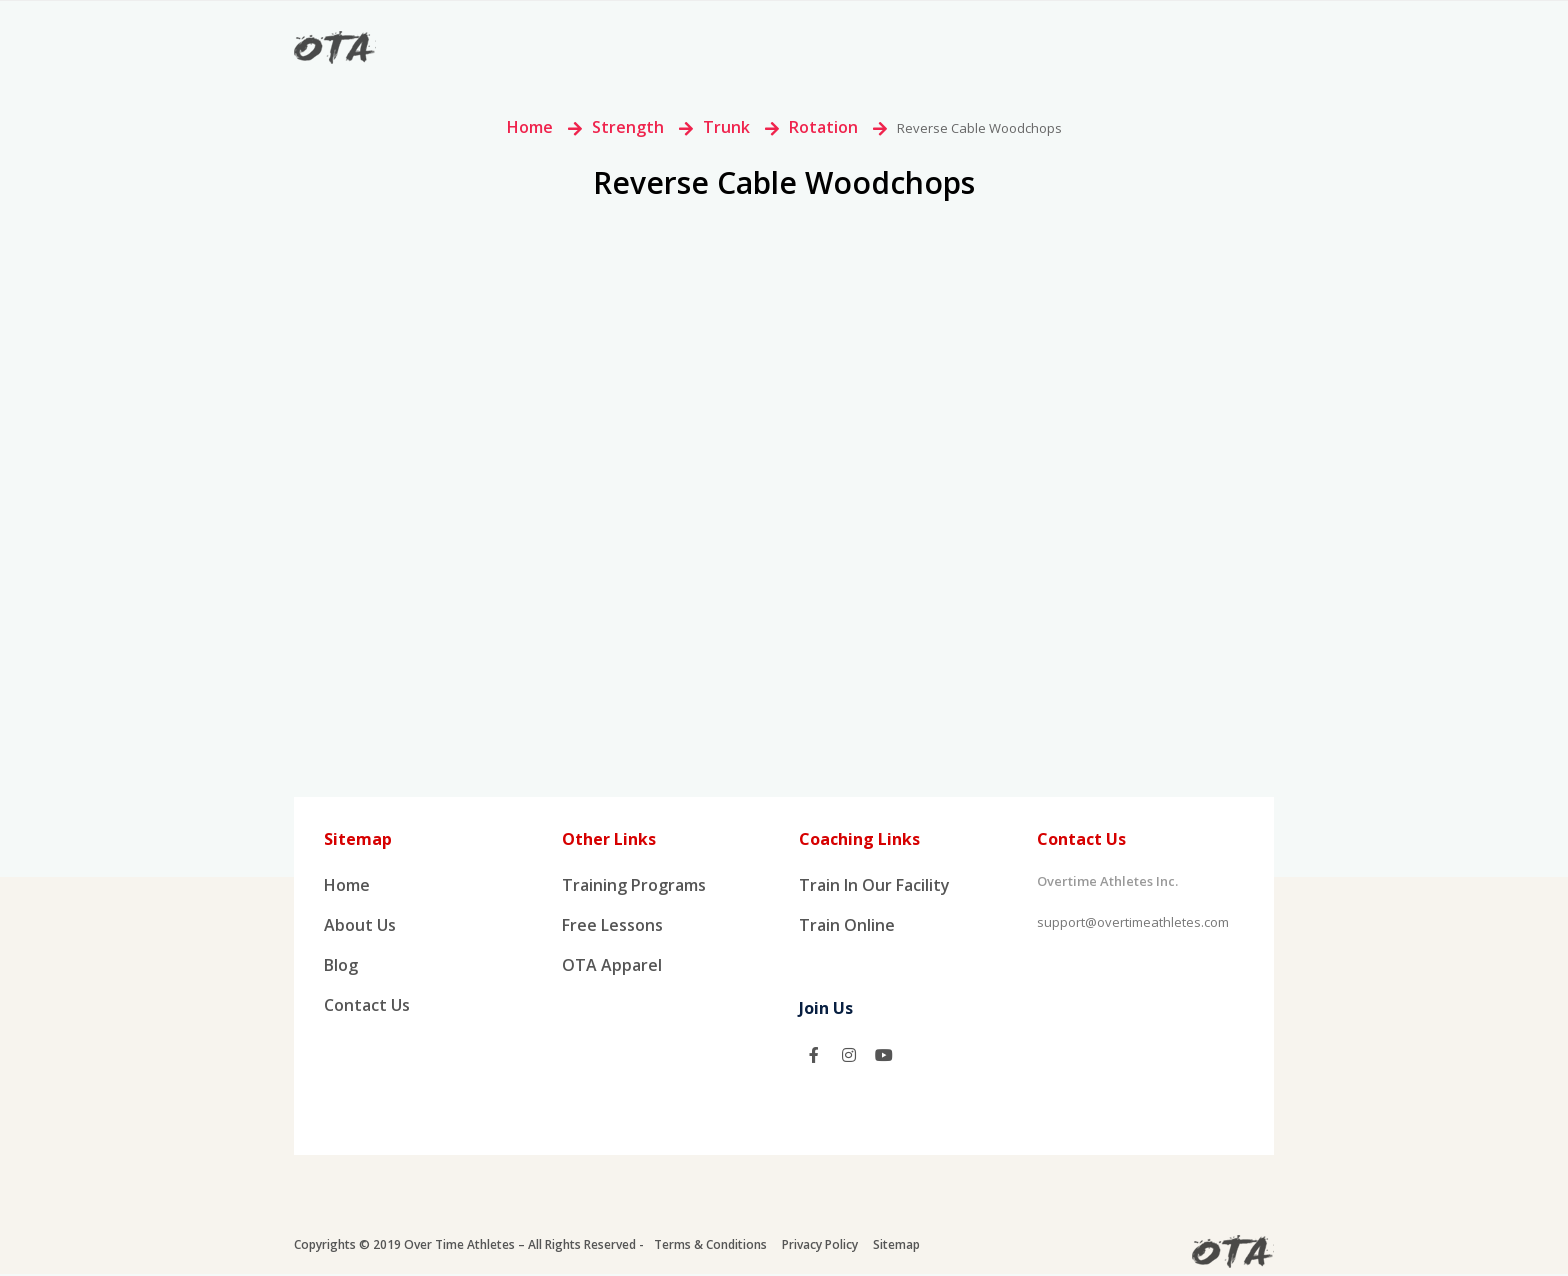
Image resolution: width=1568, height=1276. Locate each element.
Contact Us (367, 1009)
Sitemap (896, 1246)
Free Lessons (612, 927)
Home (530, 127)
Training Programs (634, 886)
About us (360, 927)
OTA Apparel (612, 968)
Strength (628, 127)
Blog (341, 968)
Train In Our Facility (874, 886)
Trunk (726, 127)
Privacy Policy (820, 1246)
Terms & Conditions (710, 1246)
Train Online (847, 927)
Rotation (823, 127)
